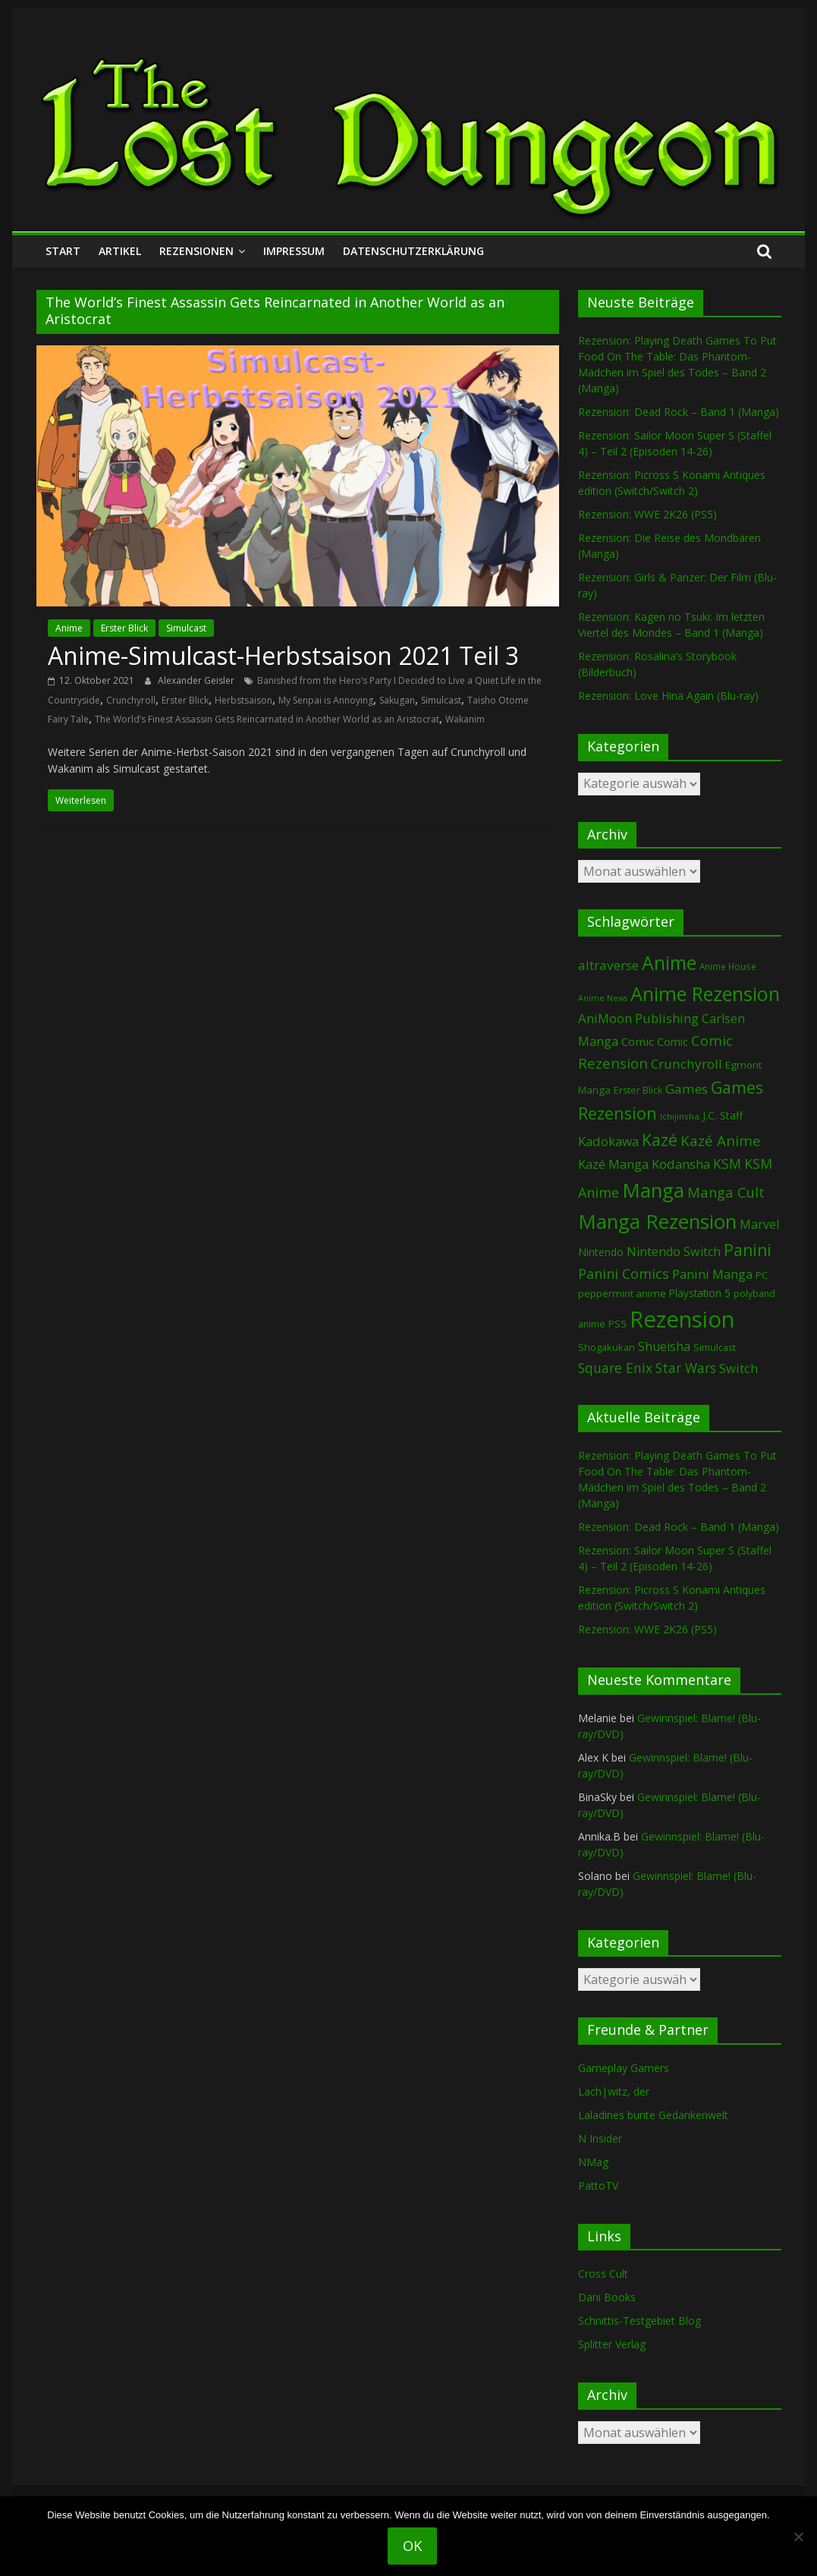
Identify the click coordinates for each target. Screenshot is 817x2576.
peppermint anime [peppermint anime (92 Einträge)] (622, 1293)
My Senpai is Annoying (325, 700)
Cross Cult (603, 2273)
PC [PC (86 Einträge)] (762, 1275)
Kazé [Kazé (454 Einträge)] (659, 1140)
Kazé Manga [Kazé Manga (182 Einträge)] (613, 1164)
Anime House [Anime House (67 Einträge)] (727, 966)
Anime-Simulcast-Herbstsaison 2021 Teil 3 (283, 655)
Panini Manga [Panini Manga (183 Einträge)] (712, 1274)
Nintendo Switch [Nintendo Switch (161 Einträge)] (674, 1251)
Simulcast (186, 628)
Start (63, 251)
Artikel (120, 251)
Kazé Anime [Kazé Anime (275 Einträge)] (720, 1141)
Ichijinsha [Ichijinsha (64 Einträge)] (679, 1116)
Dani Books (607, 2297)
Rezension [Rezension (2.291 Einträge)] (682, 1319)
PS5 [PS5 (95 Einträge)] (617, 1324)
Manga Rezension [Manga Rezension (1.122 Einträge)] (657, 1221)
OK (412, 2546)
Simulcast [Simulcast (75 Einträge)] (714, 1347)
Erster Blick (124, 628)
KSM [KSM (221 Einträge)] (727, 1163)
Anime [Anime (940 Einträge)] (669, 962)
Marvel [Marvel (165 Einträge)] (759, 1224)
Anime (69, 628)
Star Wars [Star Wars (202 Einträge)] (685, 1368)
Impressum (294, 251)
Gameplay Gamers (623, 2068)
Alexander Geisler (197, 680)
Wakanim (465, 719)
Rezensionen (196, 251)
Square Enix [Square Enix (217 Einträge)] (615, 1368)
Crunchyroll (131, 700)
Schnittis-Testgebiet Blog (639, 2320)
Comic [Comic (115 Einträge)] (672, 1041)
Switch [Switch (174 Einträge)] (738, 1368)
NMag (593, 2162)
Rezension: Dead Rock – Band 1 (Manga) (678, 412)
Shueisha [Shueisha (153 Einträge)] (664, 1346)
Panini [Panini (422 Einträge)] (747, 1250)
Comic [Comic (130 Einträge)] (637, 1041)
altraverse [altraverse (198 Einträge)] (608, 965)
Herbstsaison (243, 700)
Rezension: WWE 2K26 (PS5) (647, 514)
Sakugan (397, 700)
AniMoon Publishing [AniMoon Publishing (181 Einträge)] (638, 1018)
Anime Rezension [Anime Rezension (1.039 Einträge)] (705, 993)
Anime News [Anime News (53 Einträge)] (602, 998)
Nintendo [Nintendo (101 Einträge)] (601, 1252)
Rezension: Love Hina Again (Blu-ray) (668, 695)
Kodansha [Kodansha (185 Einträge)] (681, 1164)
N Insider (600, 2138)
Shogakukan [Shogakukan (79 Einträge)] (606, 1347)
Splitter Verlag (612, 2344)
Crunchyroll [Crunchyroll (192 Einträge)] (686, 1063)
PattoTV (598, 2185)
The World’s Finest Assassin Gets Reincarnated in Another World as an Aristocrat (267, 719)
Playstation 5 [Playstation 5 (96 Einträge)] (700, 1293)
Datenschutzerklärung (413, 251)
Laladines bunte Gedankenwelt (653, 2115)
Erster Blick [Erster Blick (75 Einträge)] (638, 1090)
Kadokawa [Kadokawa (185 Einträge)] (608, 1141)
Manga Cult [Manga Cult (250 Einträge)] (726, 1192)
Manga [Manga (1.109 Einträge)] (653, 1190)
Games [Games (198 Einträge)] (686, 1088)
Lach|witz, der (613, 2091)
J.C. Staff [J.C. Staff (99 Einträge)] (722, 1115)
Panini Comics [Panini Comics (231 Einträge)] (623, 1273)
